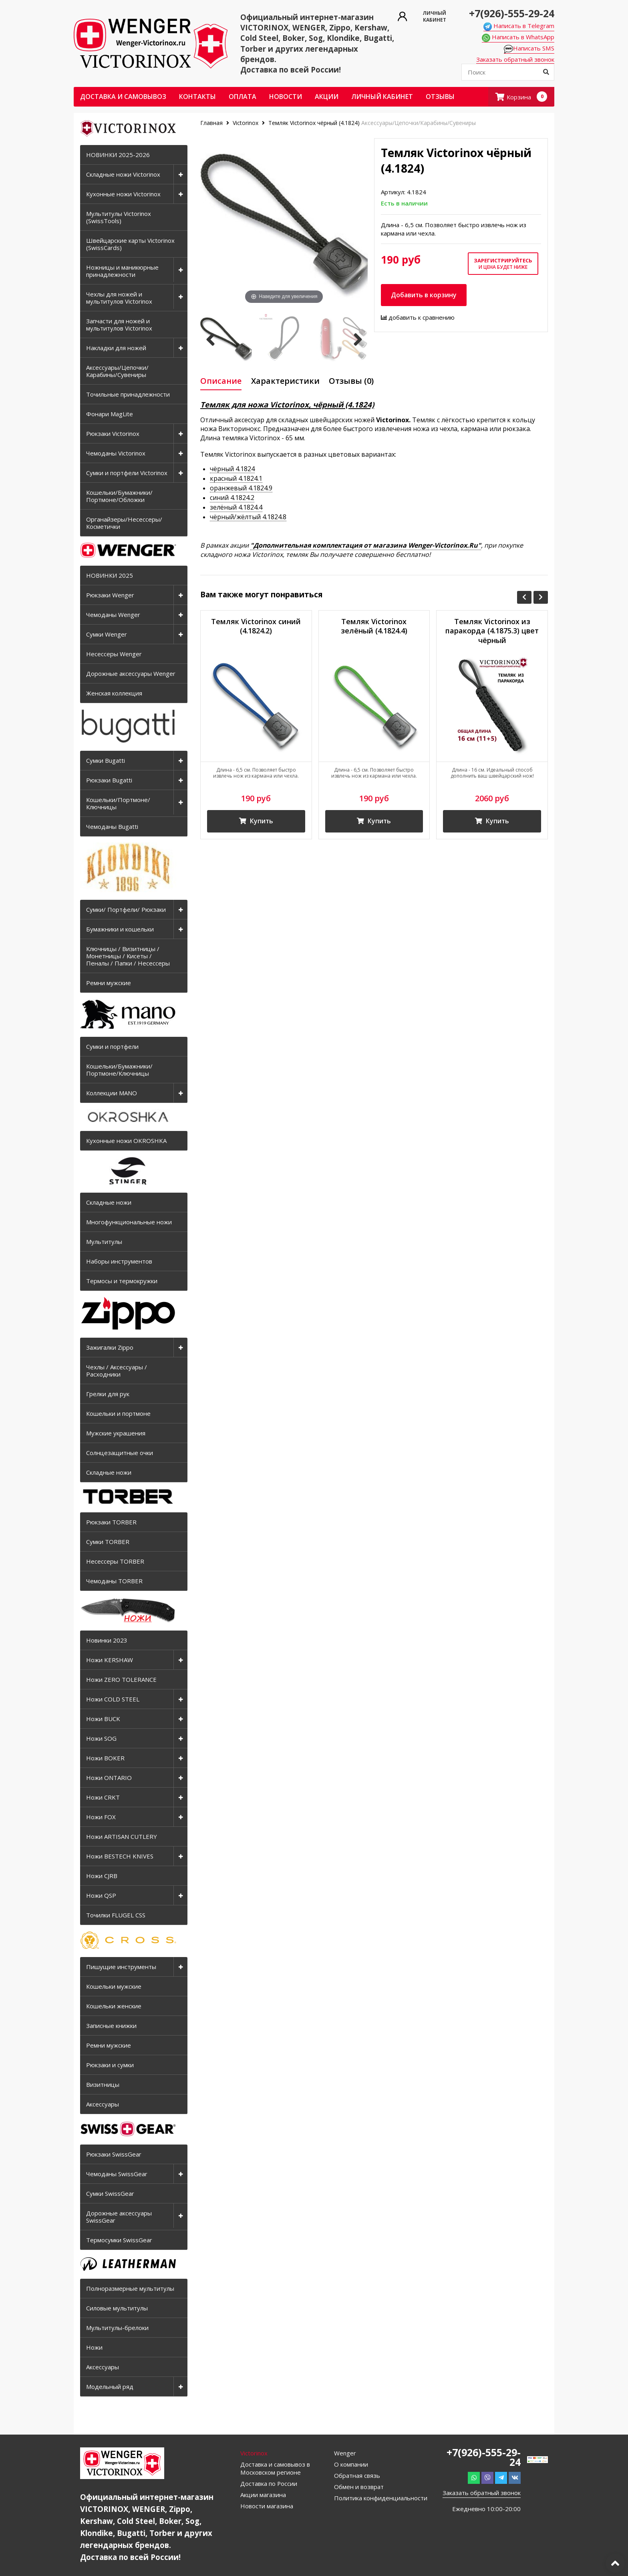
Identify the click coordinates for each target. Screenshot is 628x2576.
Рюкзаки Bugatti (109, 780)
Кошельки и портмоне (118, 1413)
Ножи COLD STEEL (112, 1699)
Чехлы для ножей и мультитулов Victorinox (119, 297)
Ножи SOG (101, 1738)
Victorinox (245, 123)
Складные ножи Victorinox (123, 174)
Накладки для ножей (116, 348)
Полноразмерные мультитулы (130, 2288)
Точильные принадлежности (128, 394)
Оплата (242, 96)
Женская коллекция (114, 693)
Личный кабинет (382, 96)
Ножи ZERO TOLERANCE (121, 1679)
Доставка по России (269, 2483)
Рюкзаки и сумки (110, 2065)
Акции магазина (263, 2495)
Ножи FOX (101, 1817)
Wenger (345, 2453)
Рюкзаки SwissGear (113, 2154)
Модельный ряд (109, 2386)
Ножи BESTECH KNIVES (119, 1856)
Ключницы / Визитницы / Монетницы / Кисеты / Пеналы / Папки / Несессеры (128, 956)
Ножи (94, 2347)
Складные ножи (108, 1202)
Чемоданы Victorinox (115, 453)
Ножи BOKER (105, 1758)
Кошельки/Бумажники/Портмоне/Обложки (119, 496)
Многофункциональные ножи (129, 1222)
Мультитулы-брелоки (117, 2328)
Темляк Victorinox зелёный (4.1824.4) (374, 626)
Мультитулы (104, 1242)
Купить (256, 821)
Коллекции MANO (111, 1093)
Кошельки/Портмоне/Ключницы (118, 803)
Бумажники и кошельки (120, 929)
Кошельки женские (113, 2006)
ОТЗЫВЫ (440, 96)
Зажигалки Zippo (109, 1347)
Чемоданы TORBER (114, 1581)
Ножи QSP (101, 1895)
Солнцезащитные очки (119, 1453)
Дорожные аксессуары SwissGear (119, 2216)
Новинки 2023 (106, 1640)
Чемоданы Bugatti (112, 826)
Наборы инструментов (119, 1261)
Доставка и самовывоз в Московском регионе (275, 2468)
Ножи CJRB (101, 1876)
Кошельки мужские (113, 1986)
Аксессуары (102, 2104)
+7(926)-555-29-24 (511, 13)
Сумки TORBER (107, 1542)
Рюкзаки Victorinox (112, 433)
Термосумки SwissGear (119, 2240)
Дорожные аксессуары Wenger (130, 673)
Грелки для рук (107, 1394)
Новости (285, 96)
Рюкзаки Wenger (110, 595)
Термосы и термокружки (121, 1281)
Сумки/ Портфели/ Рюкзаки (126, 909)
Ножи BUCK (103, 1719)
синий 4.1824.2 (232, 497)
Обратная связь (357, 2475)
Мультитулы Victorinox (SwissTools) (118, 217)
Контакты (197, 96)
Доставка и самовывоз (123, 96)
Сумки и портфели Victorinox (126, 473)
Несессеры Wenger (114, 654)
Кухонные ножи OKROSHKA (126, 1141)
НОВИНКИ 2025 (109, 575)
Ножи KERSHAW (109, 1660)
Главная (212, 123)
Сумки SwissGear (110, 2193)
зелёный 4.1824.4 (236, 507)
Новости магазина (266, 2506)
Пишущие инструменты (121, 1967)
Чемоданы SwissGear (116, 2174)
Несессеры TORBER (115, 1561)
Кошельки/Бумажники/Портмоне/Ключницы (119, 1069)
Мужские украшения (115, 1433)
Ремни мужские (108, 983)
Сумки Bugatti (105, 760)
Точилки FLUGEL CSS (115, 1915)
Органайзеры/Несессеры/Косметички (124, 522)
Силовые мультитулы (117, 2308)
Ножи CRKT (103, 1797)
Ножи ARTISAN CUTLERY (121, 1836)
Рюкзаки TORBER (111, 1522)
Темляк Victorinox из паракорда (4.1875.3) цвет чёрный (492, 631)
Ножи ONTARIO (109, 1778)
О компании (351, 2464)
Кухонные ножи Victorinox (123, 194)
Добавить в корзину (424, 294)
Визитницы (102, 2084)
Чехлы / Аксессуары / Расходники (116, 1370)
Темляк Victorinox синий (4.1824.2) (256, 626)
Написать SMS (529, 48)
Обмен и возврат (359, 2487)
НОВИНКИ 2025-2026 (118, 155)
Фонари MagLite (109, 414)
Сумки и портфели (112, 1046)
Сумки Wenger (106, 634)
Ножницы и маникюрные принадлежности (122, 270)
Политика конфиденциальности (380, 2498)
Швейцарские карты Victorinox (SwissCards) (130, 244)
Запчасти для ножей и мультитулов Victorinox (119, 324)
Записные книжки (111, 2026)
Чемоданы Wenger (113, 615)
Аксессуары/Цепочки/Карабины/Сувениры (117, 371)
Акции (326, 96)
